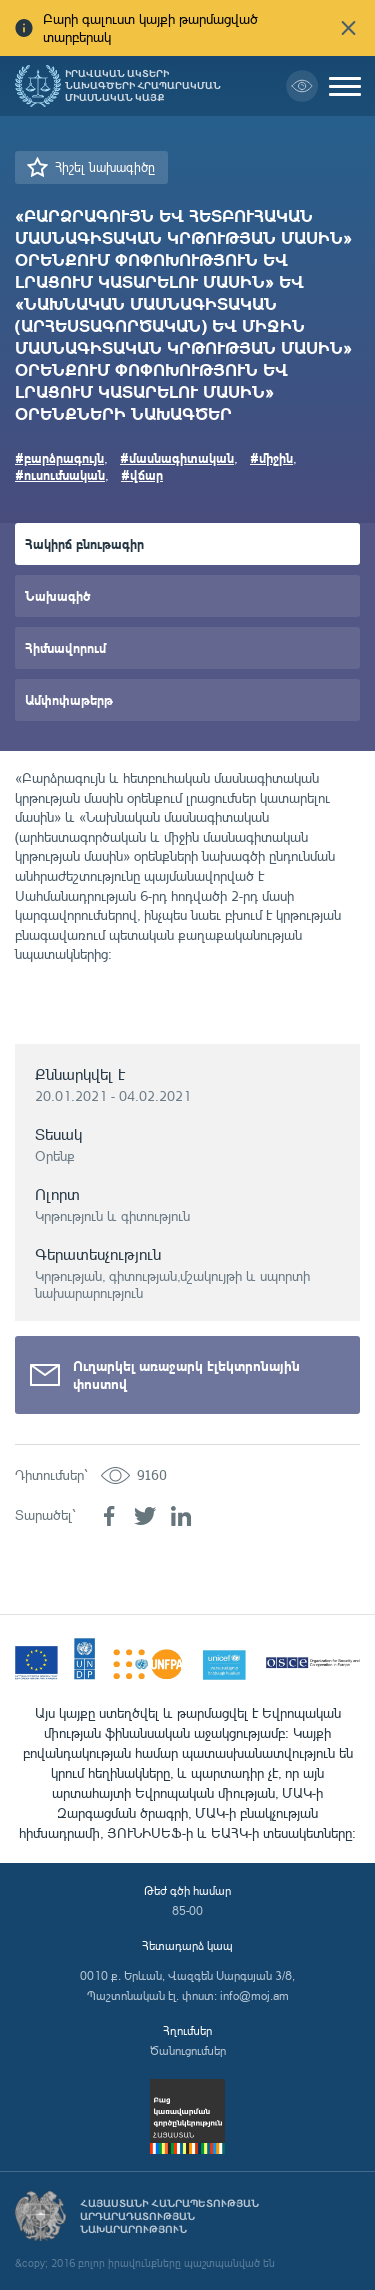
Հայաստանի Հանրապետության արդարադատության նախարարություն (169, 2216)
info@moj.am (254, 1995)
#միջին (271, 457)
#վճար (142, 474)
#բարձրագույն (59, 457)
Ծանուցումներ (188, 2050)
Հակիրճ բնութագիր (84, 543)
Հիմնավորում (65, 647)
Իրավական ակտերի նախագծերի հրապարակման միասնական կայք (143, 86)
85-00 (187, 1910)
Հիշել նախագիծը (105, 167)
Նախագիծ (57, 595)
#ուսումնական (60, 474)
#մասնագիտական (177, 457)
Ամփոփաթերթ (69, 699)
